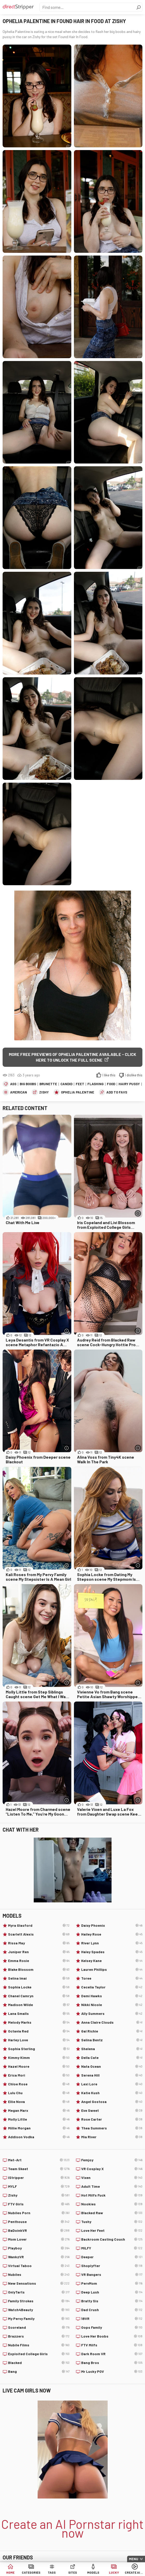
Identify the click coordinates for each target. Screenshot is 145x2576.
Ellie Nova (39, 2102)
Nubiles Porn (39, 2213)
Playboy (39, 2248)
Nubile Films (39, 2345)
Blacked (39, 2363)
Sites (72, 2572)
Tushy (112, 2222)
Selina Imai (39, 1978)
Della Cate (112, 2058)
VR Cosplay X (112, 2169)
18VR (112, 2319)
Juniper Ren (39, 1952)
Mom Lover (39, 2239)
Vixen (112, 2178)
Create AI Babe (134, 2572)
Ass (13, 1084)
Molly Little (39, 2119)
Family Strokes (39, 2301)
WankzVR (39, 2257)
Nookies (112, 2204)
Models (93, 2572)
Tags (52, 2572)
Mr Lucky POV (112, 2371)
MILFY (112, 2248)
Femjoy (112, 2160)
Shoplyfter (112, 2266)
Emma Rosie (39, 1961)
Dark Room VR (112, 2354)
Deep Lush (112, 2292)
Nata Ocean (112, 2066)
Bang (39, 2371)
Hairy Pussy (129, 1084)
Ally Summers (112, 2013)
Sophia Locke (39, 1987)
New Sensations (39, 2283)
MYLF (39, 2186)
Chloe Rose (39, 2084)
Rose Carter (112, 2119)
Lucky (114, 2572)
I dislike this (133, 1075)
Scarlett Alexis (39, 1934)
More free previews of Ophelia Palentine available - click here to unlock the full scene (72, 1057)
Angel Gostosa (112, 2102)
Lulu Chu (39, 2093)
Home (10, 2572)
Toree (112, 1978)
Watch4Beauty (39, 2310)
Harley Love (39, 2040)
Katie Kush (112, 2093)
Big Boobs (28, 1084)
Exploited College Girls (39, 2354)
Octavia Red (39, 2031)
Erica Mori (39, 2075)
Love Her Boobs (112, 2336)
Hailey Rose (112, 1934)
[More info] (138, 1213)
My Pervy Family (39, 2319)
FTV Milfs (112, 2345)
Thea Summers (112, 2128)
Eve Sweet (112, 2110)
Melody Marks (39, 2022)
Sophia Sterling (39, 2049)
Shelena (112, 2049)
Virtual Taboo (39, 2266)
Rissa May (39, 1943)
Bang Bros (112, 2363)
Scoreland (39, 2327)
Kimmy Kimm (39, 2058)
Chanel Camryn (39, 1996)
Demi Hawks (112, 1996)
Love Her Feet (112, 2230)
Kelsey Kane (112, 1961)
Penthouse (39, 2222)
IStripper (39, 2178)
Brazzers (39, 2336)
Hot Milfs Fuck (112, 2195)
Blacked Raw (112, 2213)
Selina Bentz (112, 2040)
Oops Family (112, 2327)
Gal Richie (112, 2031)
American (18, 1092)
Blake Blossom (39, 1969)
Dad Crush (112, 2310)
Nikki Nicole (112, 2005)
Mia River (112, 2137)
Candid (66, 1084)
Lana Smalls (39, 2013)
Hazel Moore (39, 2066)
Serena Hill (112, 2075)
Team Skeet (39, 2169)
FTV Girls (39, 2204)
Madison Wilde (39, 2005)
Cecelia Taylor (112, 1987)
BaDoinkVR (39, 2230)
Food (111, 1084)
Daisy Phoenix (112, 1925)
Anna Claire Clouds (112, 2022)
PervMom (112, 2283)
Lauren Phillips (112, 1969)
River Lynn (112, 1943)
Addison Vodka (39, 2137)
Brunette (48, 1084)
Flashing (95, 1084)
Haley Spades (112, 1952)
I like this (108, 1075)
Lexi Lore (112, 2084)
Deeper (112, 2257)
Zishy (44, 1092)
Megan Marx (39, 2110)
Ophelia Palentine (77, 1092)
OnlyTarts (39, 2292)
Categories (31, 2572)
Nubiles (39, 2274)
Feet (80, 1084)
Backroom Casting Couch (112, 2239)
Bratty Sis (112, 2301)
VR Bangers (112, 2274)
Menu (133, 2559)
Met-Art (39, 2160)
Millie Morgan (39, 2128)
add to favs (116, 1092)
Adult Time (112, 2186)
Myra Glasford (39, 1925)
